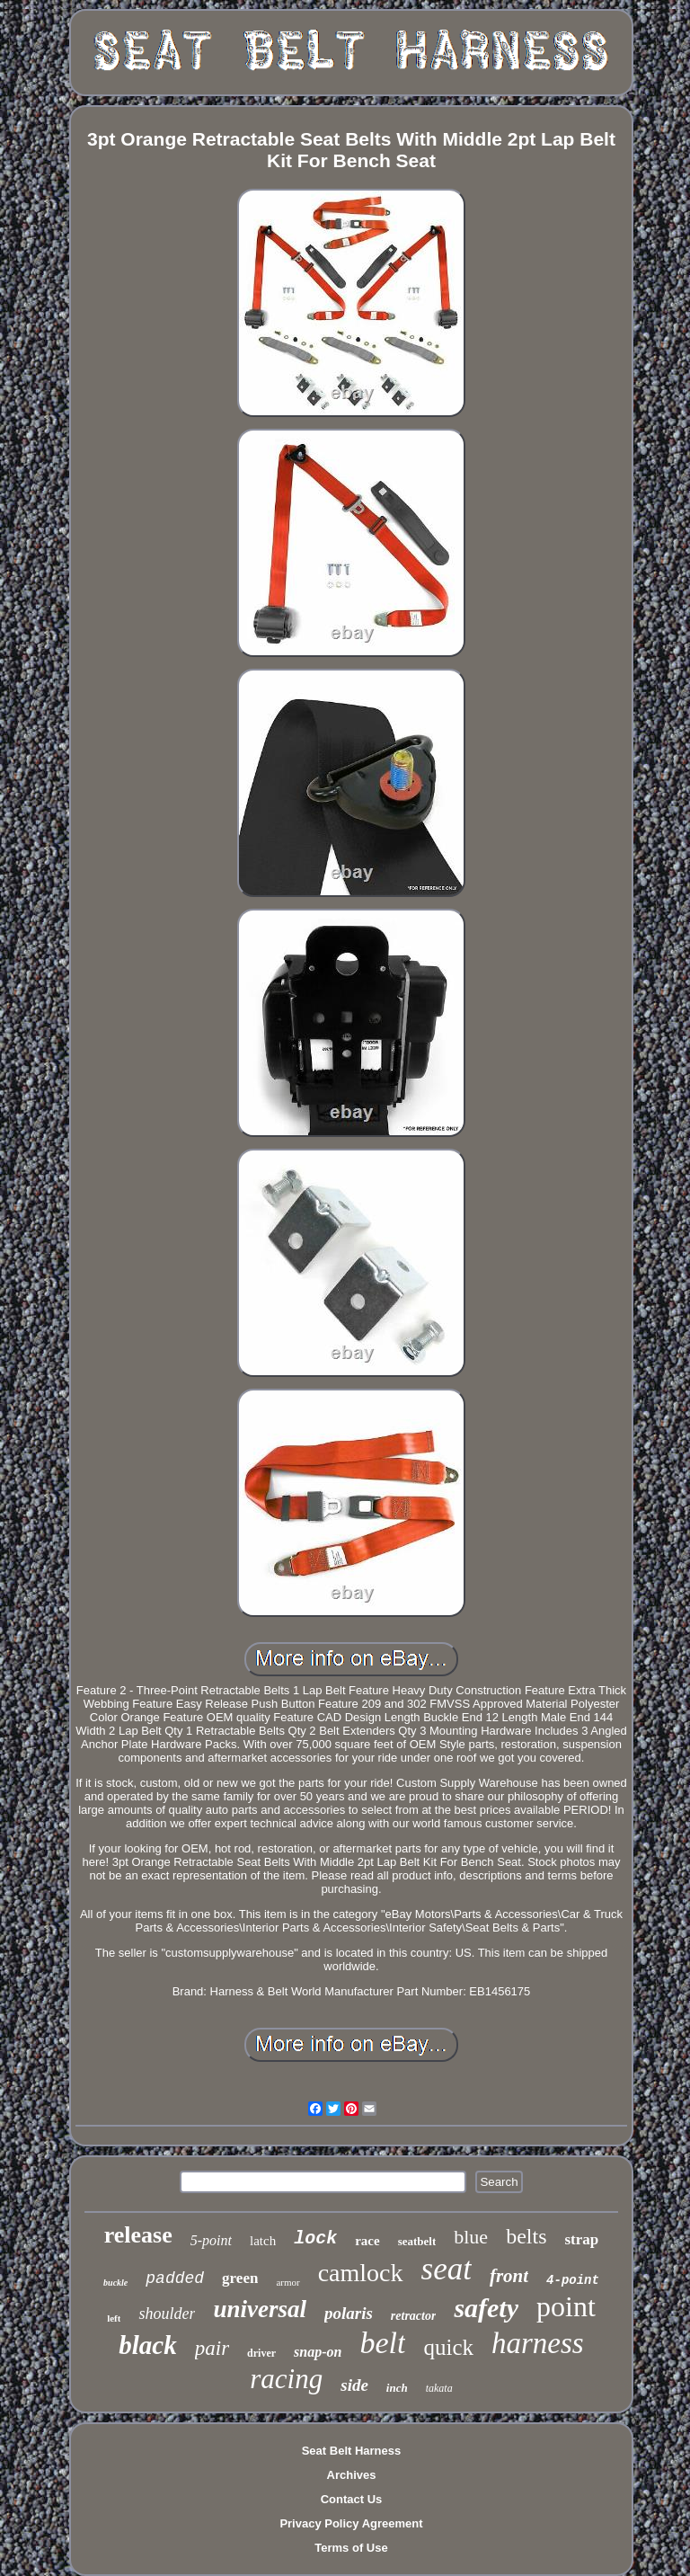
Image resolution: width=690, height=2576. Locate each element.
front (509, 2276)
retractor (414, 2316)
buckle (115, 2282)
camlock (360, 2273)
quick (448, 2347)
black (147, 2345)
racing (286, 2378)
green (240, 2278)
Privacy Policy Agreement (350, 2523)
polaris (348, 2313)
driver (261, 2353)
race (367, 2241)
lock (315, 2238)
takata (439, 2388)
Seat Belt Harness (352, 2450)
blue (471, 2236)
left (113, 2318)
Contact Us (352, 2499)
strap (581, 2239)
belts (526, 2236)
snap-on (317, 2351)
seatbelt (417, 2241)
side (354, 2385)
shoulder (166, 2314)
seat (446, 2269)
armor (287, 2282)
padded (175, 2278)
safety (486, 2308)
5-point (211, 2240)
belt (382, 2342)
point (566, 2306)
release (138, 2235)
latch (263, 2241)
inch (397, 2387)
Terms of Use (350, 2547)
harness (537, 2343)
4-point (572, 2280)
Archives (351, 2475)
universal (259, 2309)
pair (212, 2348)
